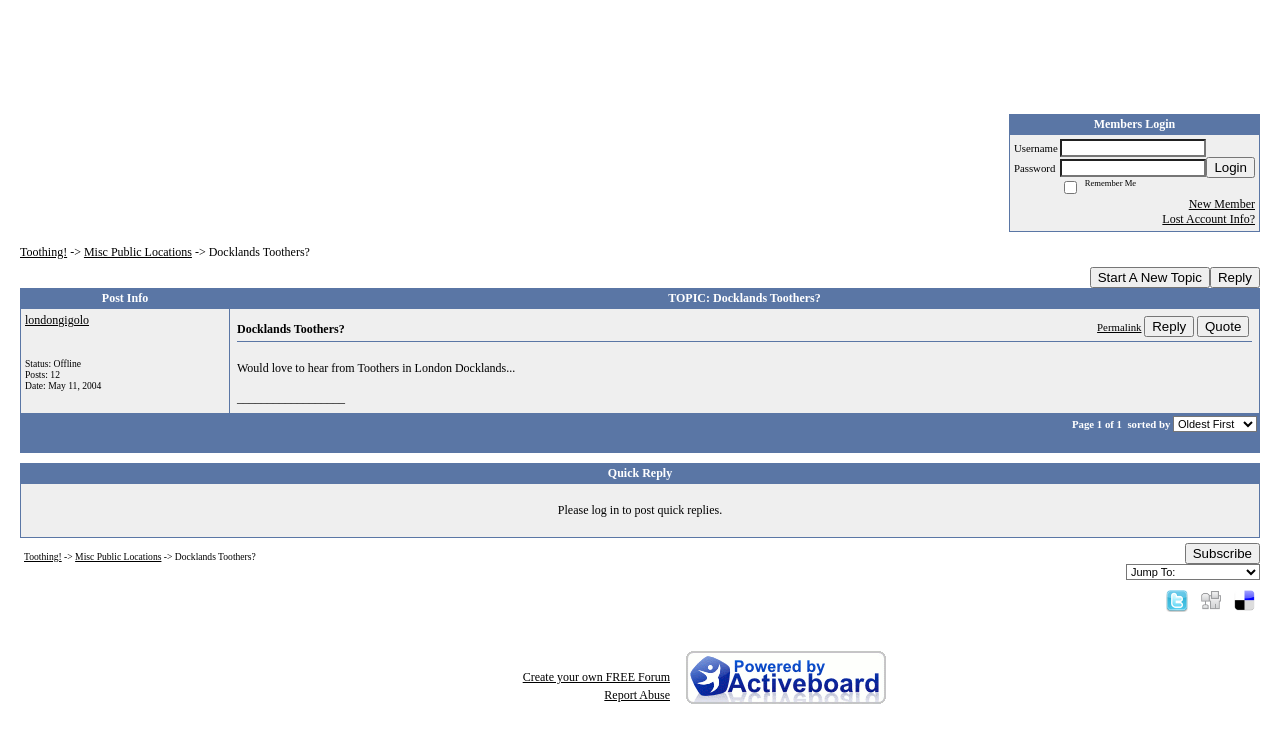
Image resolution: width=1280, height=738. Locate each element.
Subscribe (1222, 553)
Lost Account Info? (1208, 219)
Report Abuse (637, 695)
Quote (1223, 326)
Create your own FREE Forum (596, 677)
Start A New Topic (1150, 277)
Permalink (1119, 327)
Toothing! (43, 252)
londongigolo (57, 320)
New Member (1222, 204)
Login (1230, 167)
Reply (1235, 277)
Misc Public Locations (138, 252)
